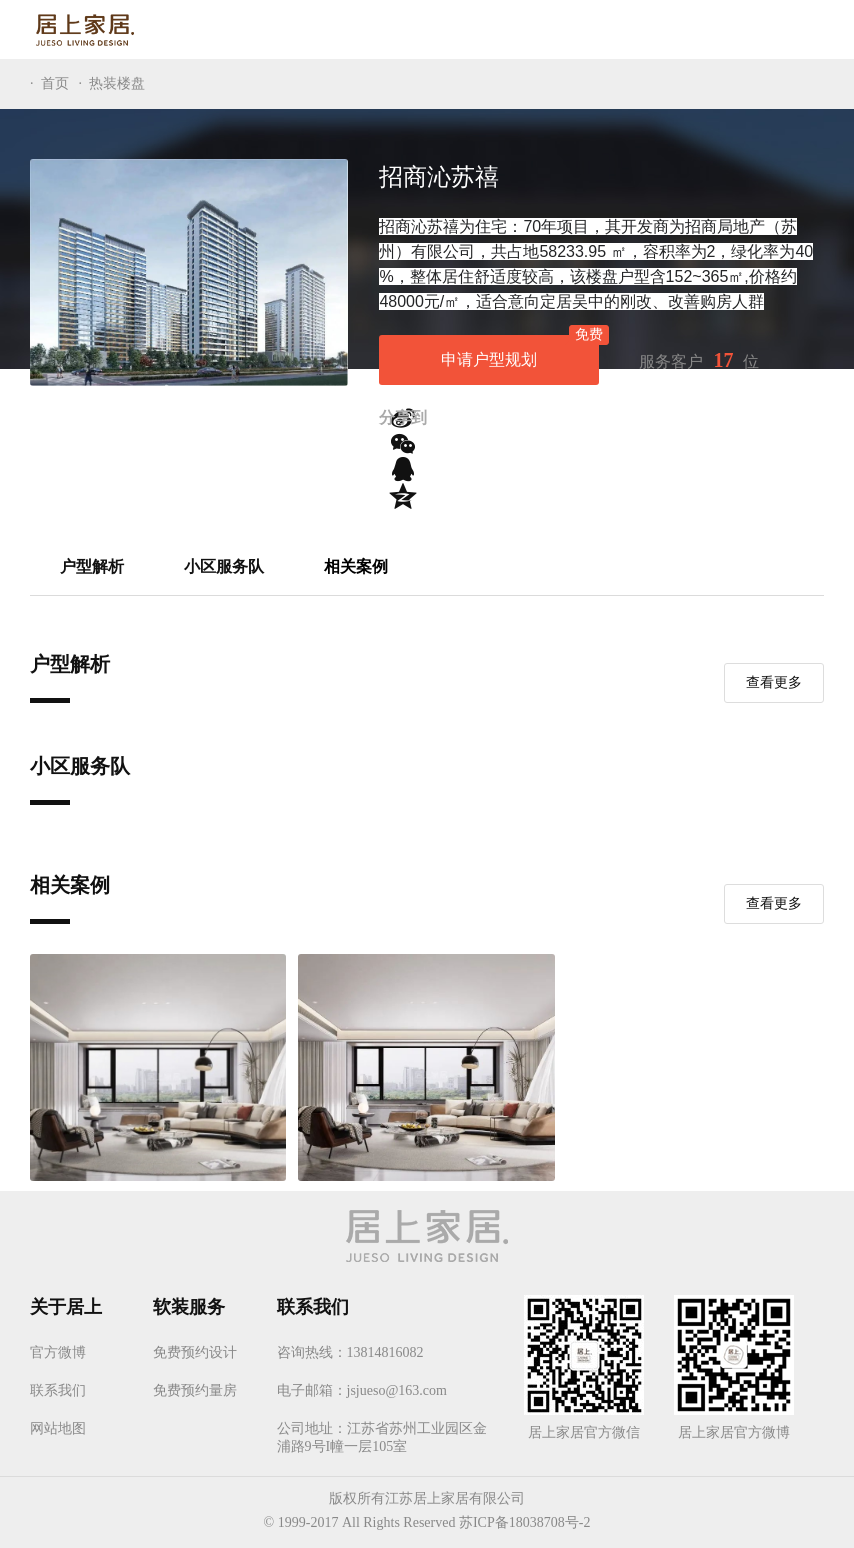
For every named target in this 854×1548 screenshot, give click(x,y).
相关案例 (356, 568)
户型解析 (92, 568)
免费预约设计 (195, 1345)
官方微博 (58, 1345)
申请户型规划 (520, 351)
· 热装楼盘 (112, 83)
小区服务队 (224, 568)
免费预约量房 (195, 1383)
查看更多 (774, 682)
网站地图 (58, 1421)
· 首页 (49, 83)
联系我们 (58, 1383)
